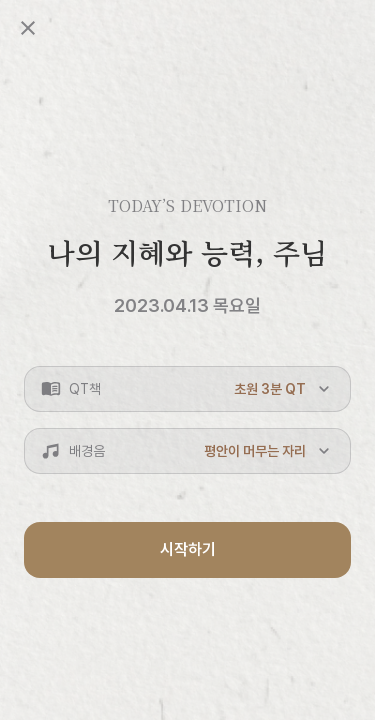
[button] (187, 389)
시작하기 (188, 549)
